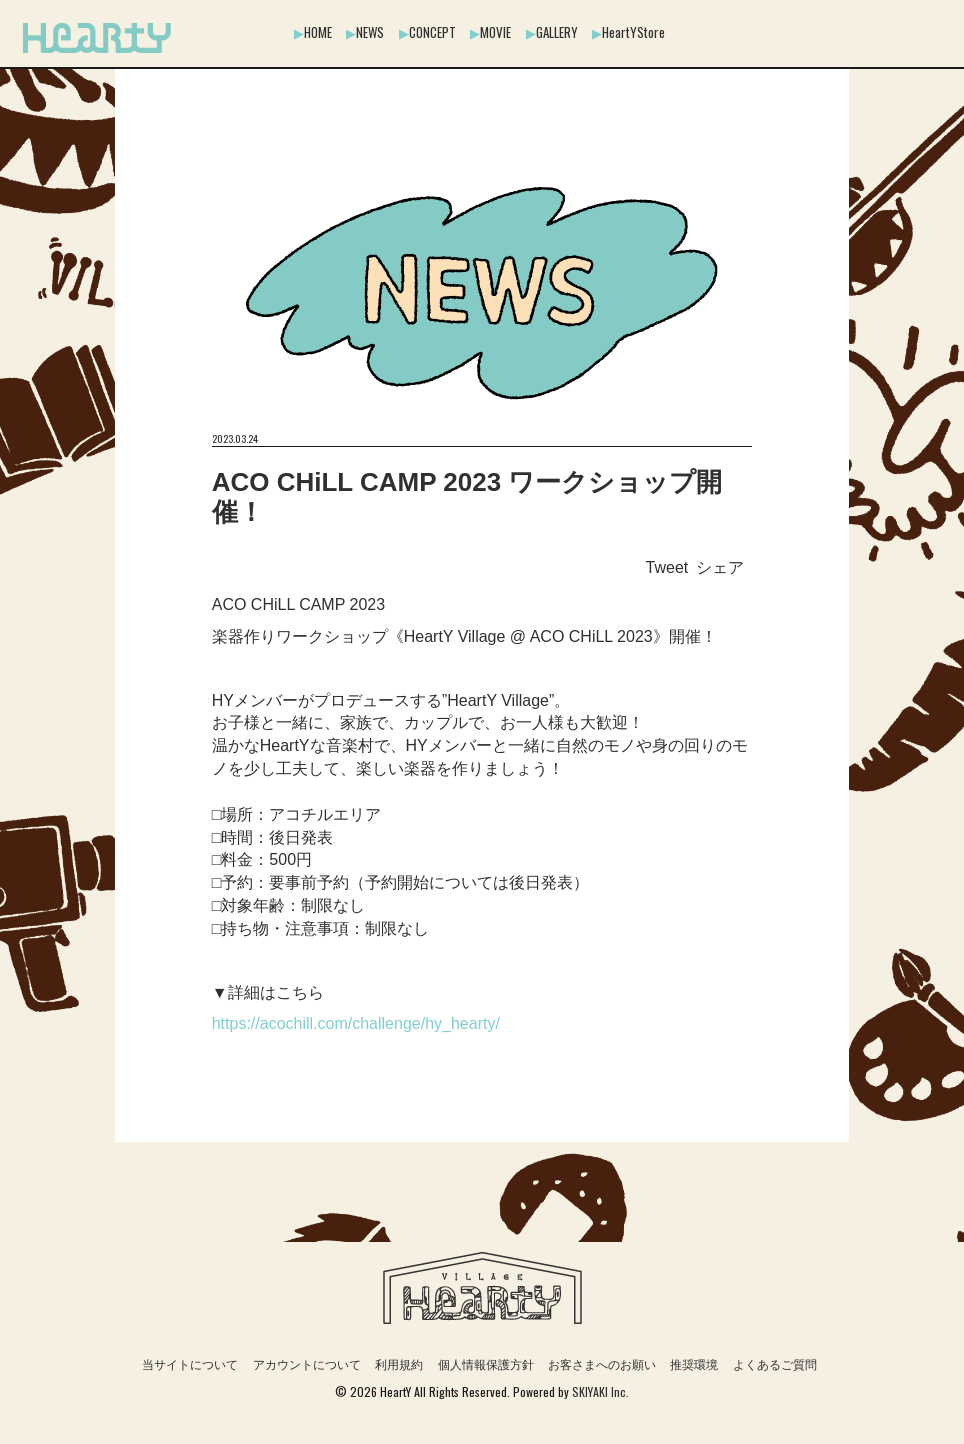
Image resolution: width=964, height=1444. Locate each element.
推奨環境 (694, 1365)
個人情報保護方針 (486, 1365)
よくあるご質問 (775, 1365)
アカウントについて (307, 1365)
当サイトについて (190, 1365)
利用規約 (399, 1365)
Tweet (667, 567)
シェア (720, 567)
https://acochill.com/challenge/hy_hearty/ (356, 1023)
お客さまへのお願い (602, 1365)
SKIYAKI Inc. (600, 1391)
